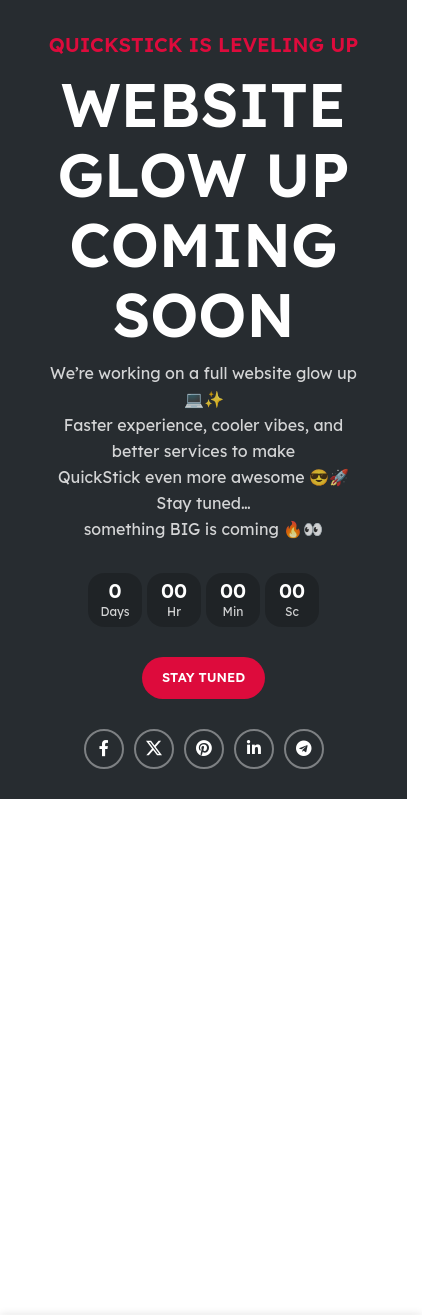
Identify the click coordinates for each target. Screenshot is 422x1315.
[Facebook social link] (104, 749)
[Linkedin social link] (254, 749)
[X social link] (154, 749)
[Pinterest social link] (204, 749)
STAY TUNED (203, 677)
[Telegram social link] (304, 749)
